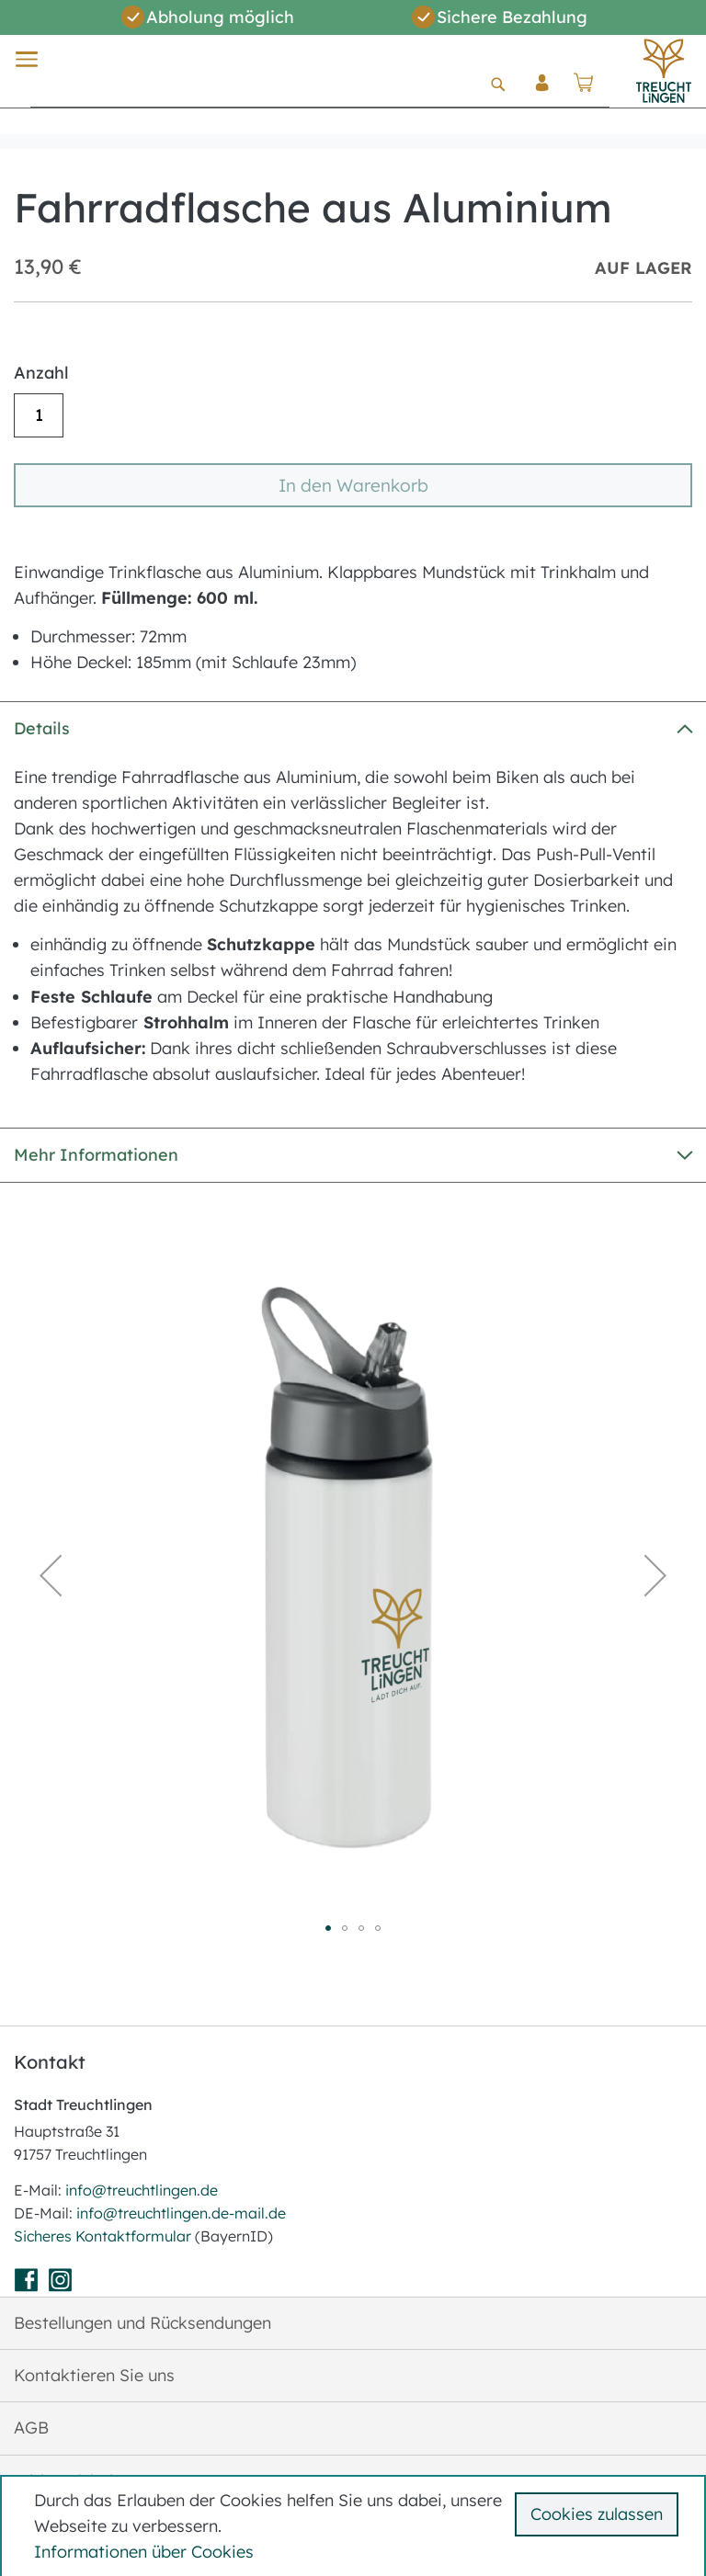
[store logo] (663, 71)
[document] (356, 2526)
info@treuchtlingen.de (141, 2190)
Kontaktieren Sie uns (94, 2375)
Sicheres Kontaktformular (104, 2236)
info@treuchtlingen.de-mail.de (181, 2213)
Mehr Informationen (96, 1154)
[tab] (353, 728)
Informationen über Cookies (144, 2551)
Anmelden (542, 97)
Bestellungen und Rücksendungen (142, 2322)
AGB (31, 2427)
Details (42, 728)
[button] (50, 1575)
